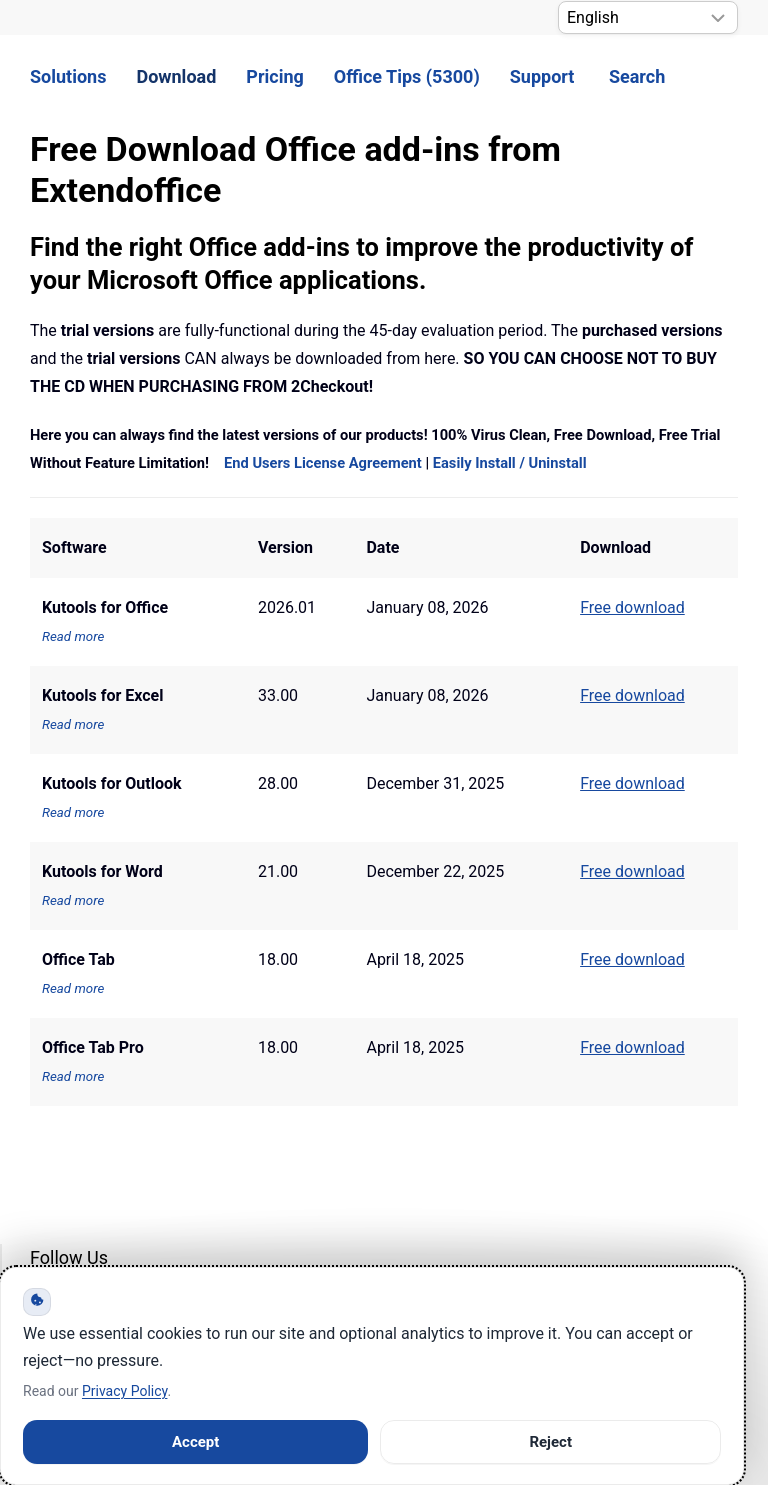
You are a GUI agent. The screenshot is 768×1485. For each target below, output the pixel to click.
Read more (73, 636)
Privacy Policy (124, 1391)
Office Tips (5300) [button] (407, 76)
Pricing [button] (274, 76)
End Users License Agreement (323, 463)
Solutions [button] (68, 76)
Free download (632, 959)
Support (542, 76)
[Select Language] (648, 17)
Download (176, 76)
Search (637, 76)
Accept (195, 1442)
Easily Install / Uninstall (510, 463)
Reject (550, 1442)
